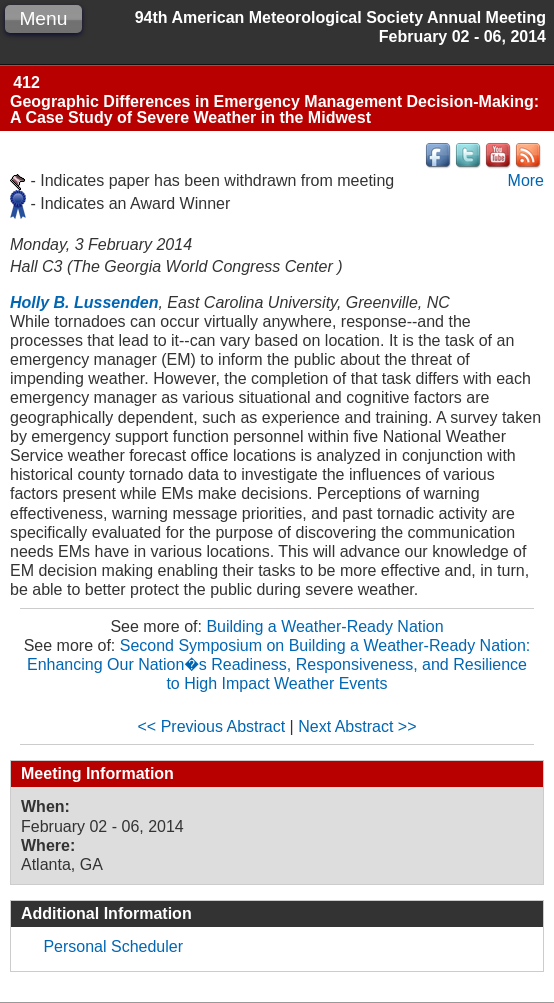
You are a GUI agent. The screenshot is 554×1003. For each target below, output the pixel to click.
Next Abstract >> (357, 726)
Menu (43, 18)
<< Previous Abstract (212, 726)
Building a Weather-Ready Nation (324, 626)
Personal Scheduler (113, 946)
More (526, 180)
